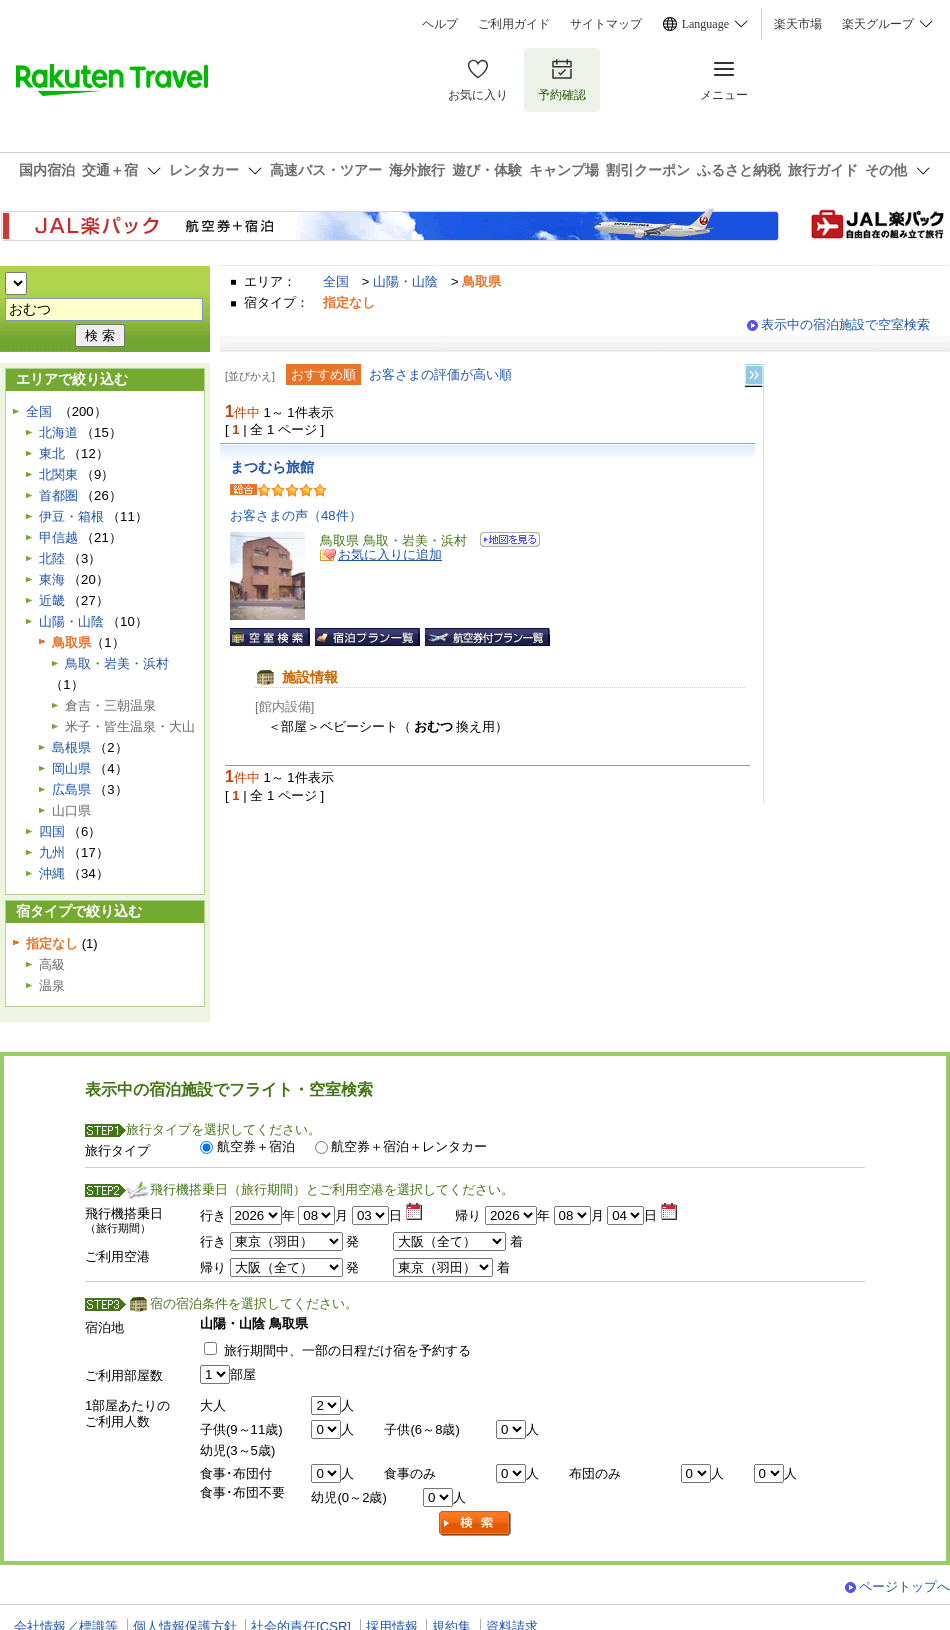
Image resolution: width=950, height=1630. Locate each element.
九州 (52, 852)
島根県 (71, 747)
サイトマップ (606, 24)
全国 (336, 281)
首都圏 (58, 495)
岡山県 (71, 768)
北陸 (52, 558)
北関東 (58, 474)
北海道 (58, 432)
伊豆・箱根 (71, 516)
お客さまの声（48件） (296, 515)
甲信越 (58, 537)
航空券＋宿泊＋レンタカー (409, 1146)
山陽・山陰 (405, 281)
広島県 (71, 789)
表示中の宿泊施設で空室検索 (845, 324)
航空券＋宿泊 (256, 1146)
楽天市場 (798, 24)
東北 (52, 453)
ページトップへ (904, 1586)
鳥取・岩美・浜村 (117, 663)
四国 (52, 831)
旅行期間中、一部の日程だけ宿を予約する (347, 1350)
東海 (52, 579)
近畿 (52, 600)
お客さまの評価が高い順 (440, 374)
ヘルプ (440, 24)
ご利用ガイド (514, 24)
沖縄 (52, 873)
